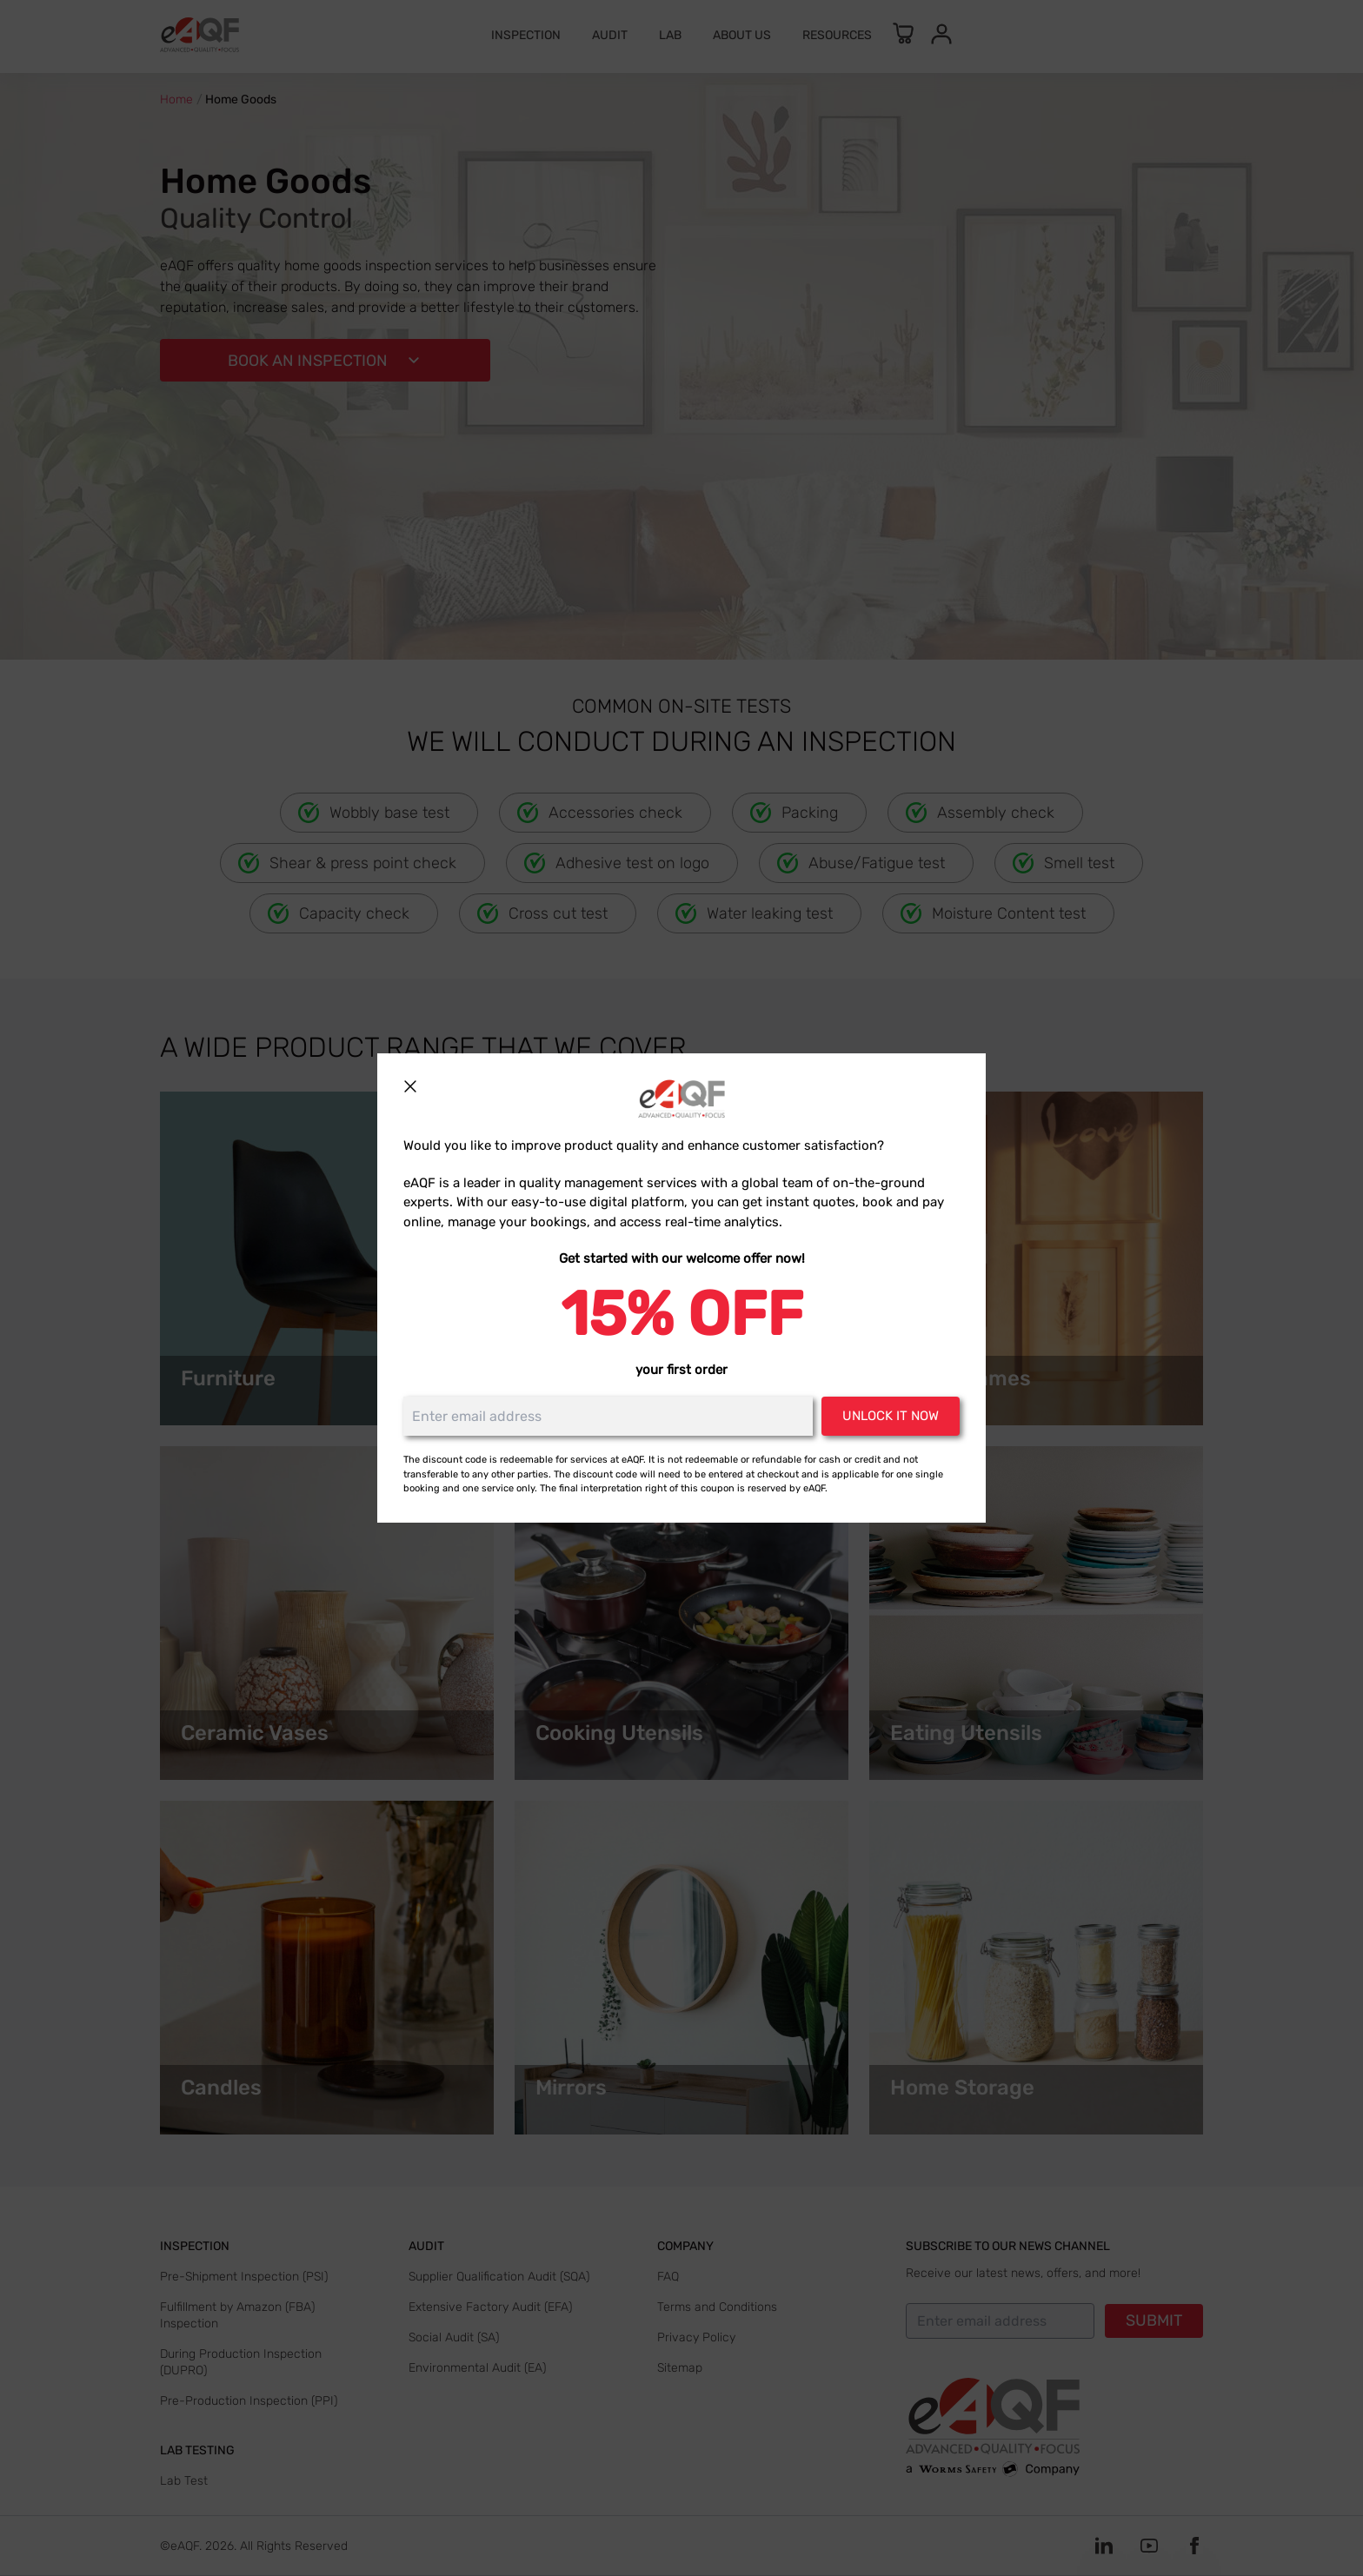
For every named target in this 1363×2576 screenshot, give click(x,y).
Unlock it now (890, 1416)
